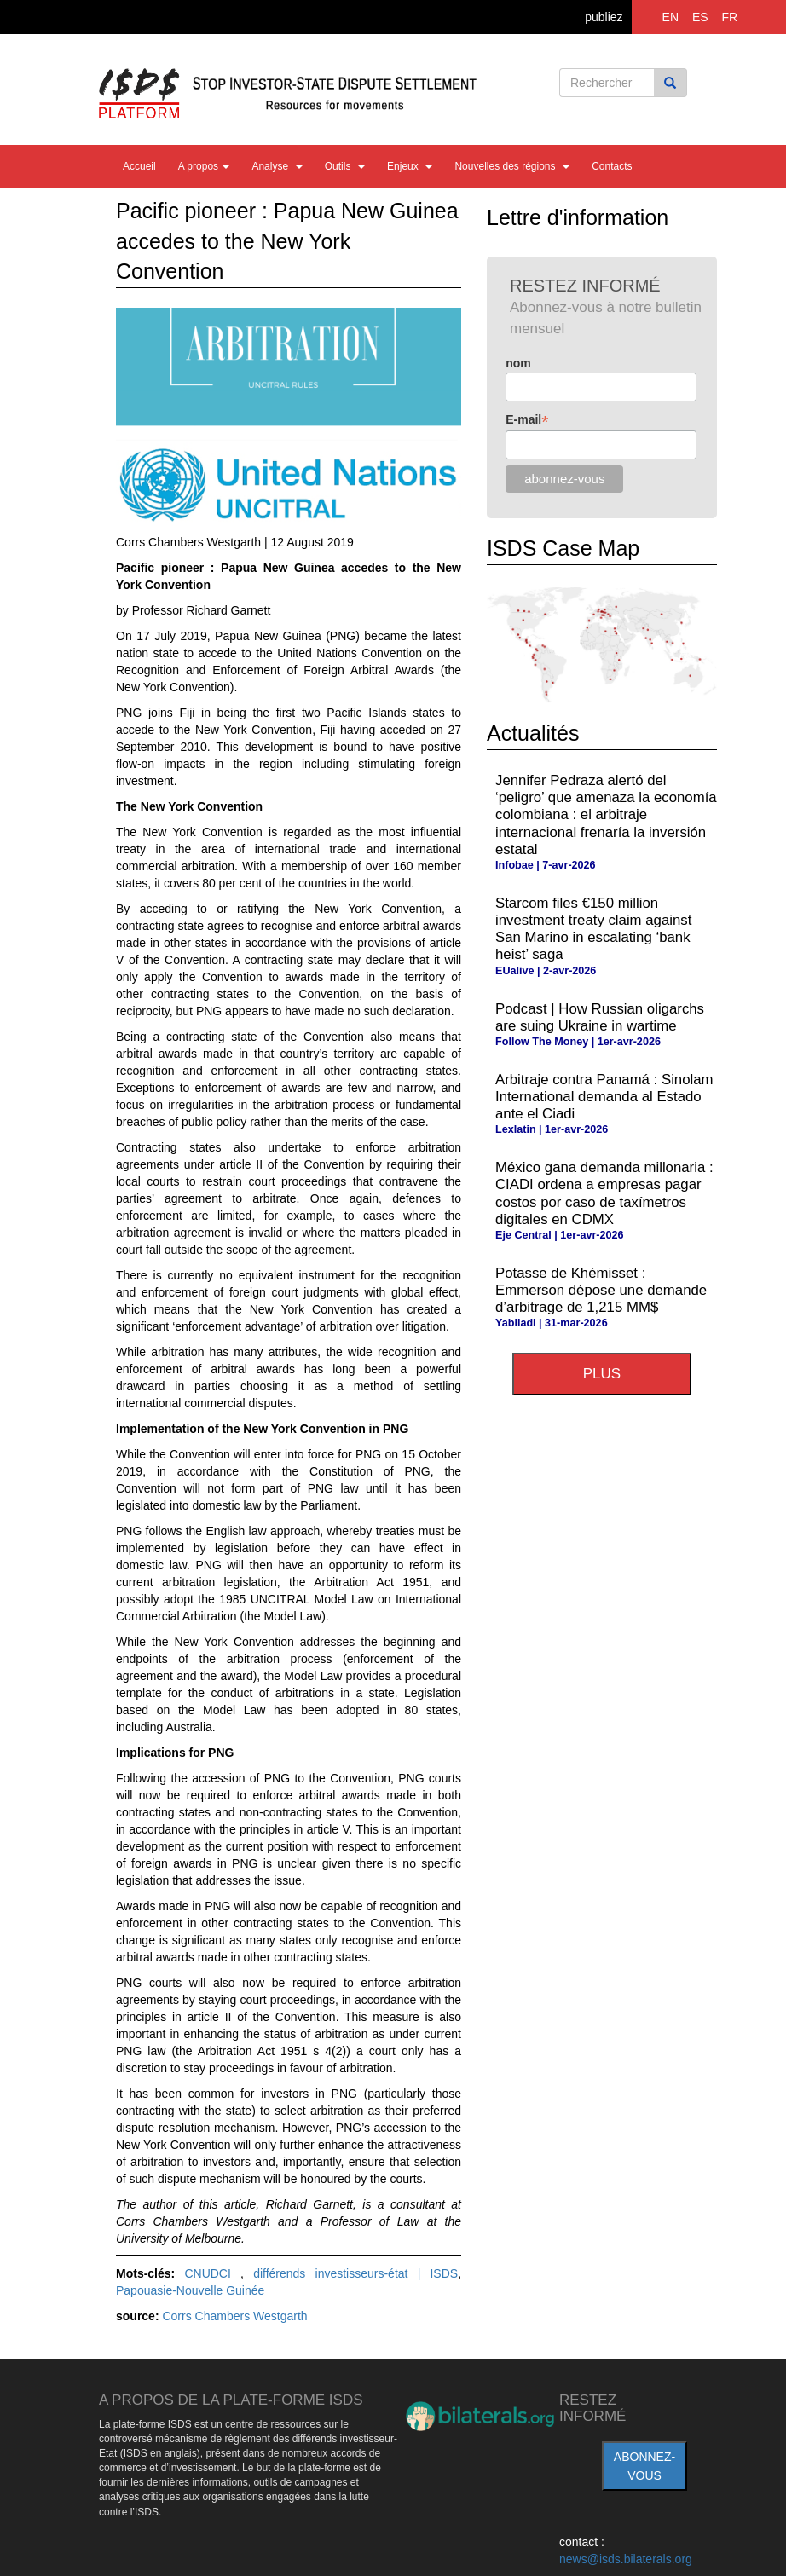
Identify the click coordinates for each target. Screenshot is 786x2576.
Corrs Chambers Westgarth (234, 2316)
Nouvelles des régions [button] (511, 166)
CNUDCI (212, 2273)
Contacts (612, 166)
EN (670, 17)
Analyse (276, 166)
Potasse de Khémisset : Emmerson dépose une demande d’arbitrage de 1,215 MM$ (601, 1290)
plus (602, 1374)
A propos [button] (204, 166)
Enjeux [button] (409, 166)
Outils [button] (345, 166)
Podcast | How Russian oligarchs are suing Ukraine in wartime (599, 1017)
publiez (603, 17)
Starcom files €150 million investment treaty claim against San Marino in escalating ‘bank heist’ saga (593, 928)
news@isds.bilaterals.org (625, 2559)
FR (730, 17)
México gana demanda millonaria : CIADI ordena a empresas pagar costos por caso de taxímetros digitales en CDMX (604, 1193)
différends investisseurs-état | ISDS (355, 2273)
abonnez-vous (644, 2466)
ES (700, 17)
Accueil (139, 166)
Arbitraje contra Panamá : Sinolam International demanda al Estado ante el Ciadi (604, 1096)
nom (518, 363)
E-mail (527, 420)
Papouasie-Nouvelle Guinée (190, 2290)
